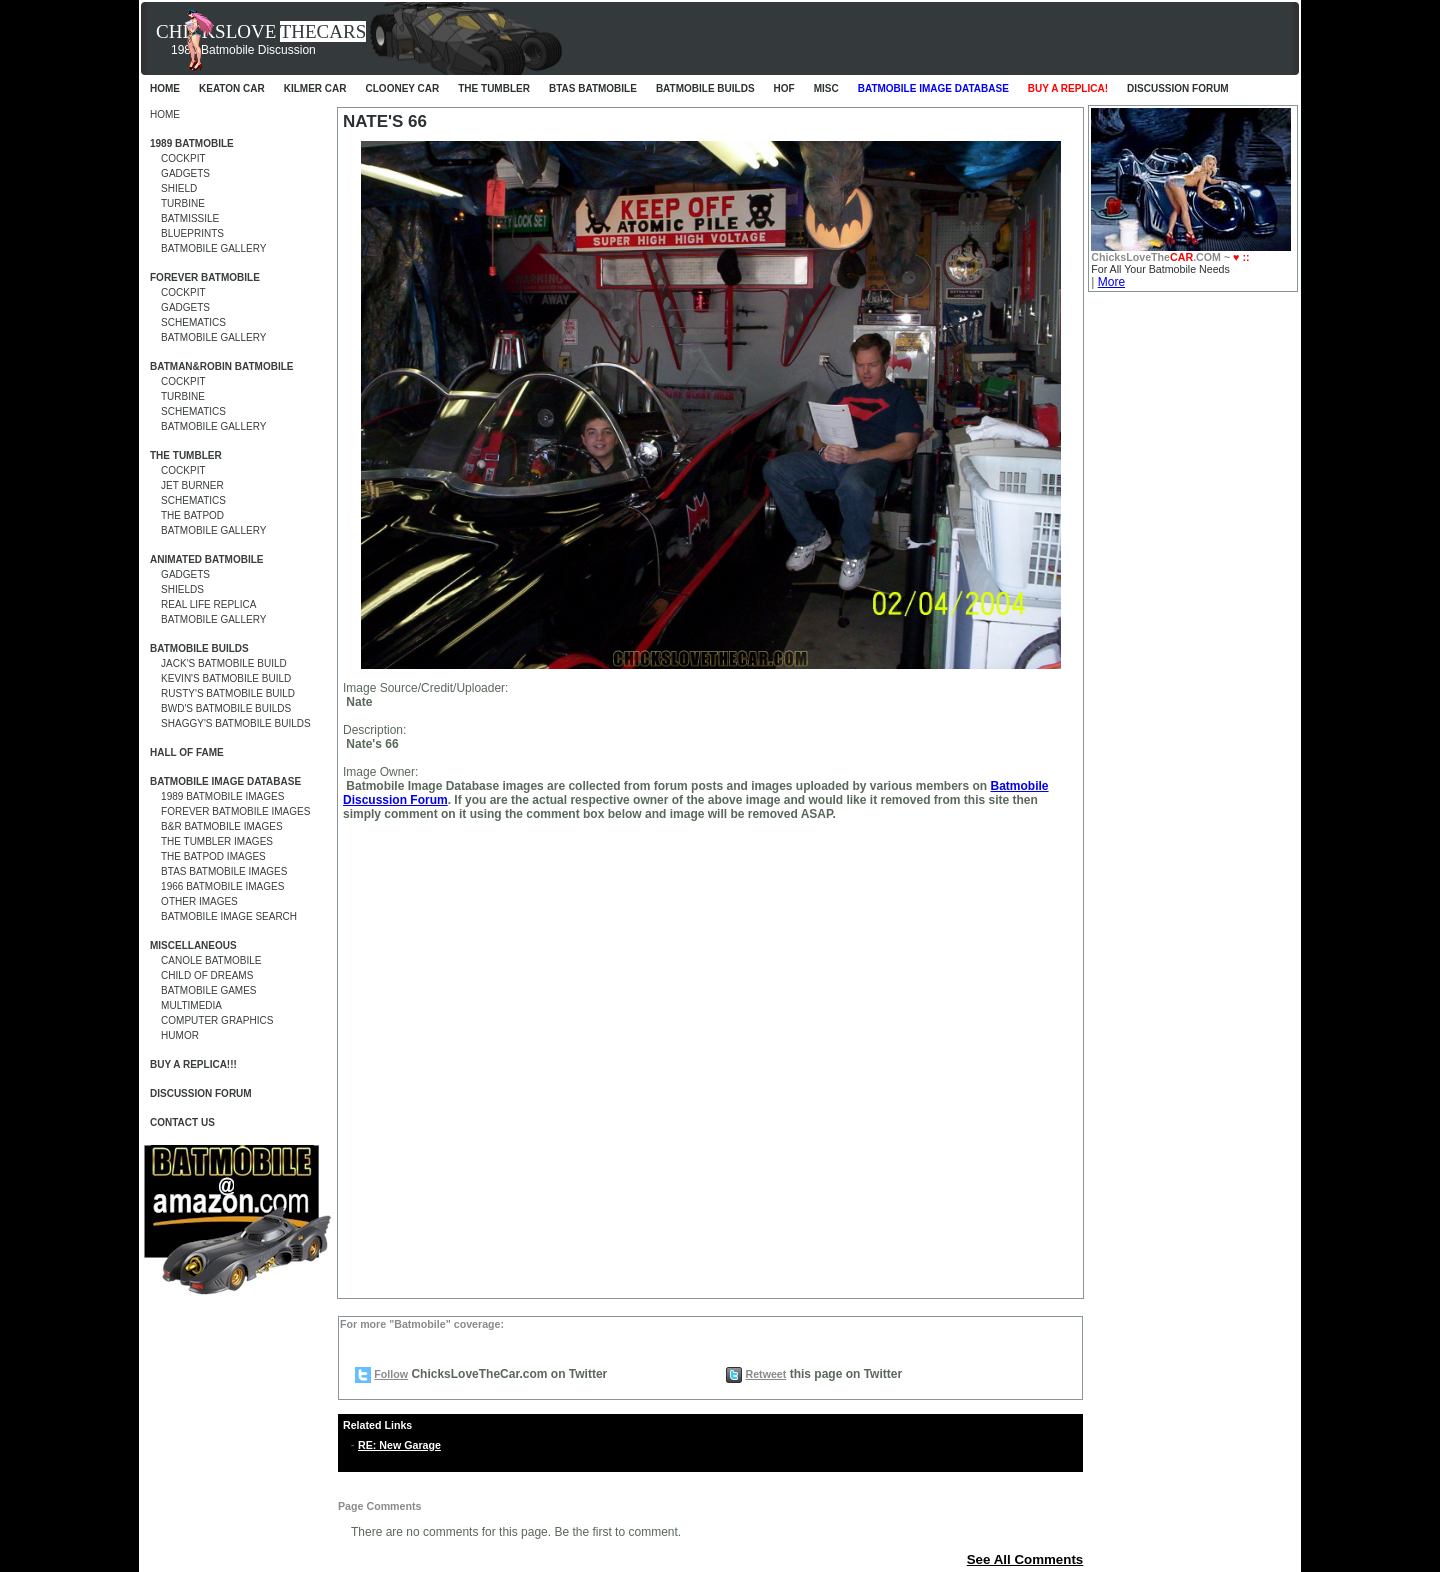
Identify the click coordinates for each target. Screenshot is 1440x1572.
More (1111, 282)
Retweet (765, 1374)
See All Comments (1025, 1559)
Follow (391, 1374)
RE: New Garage (399, 1445)
